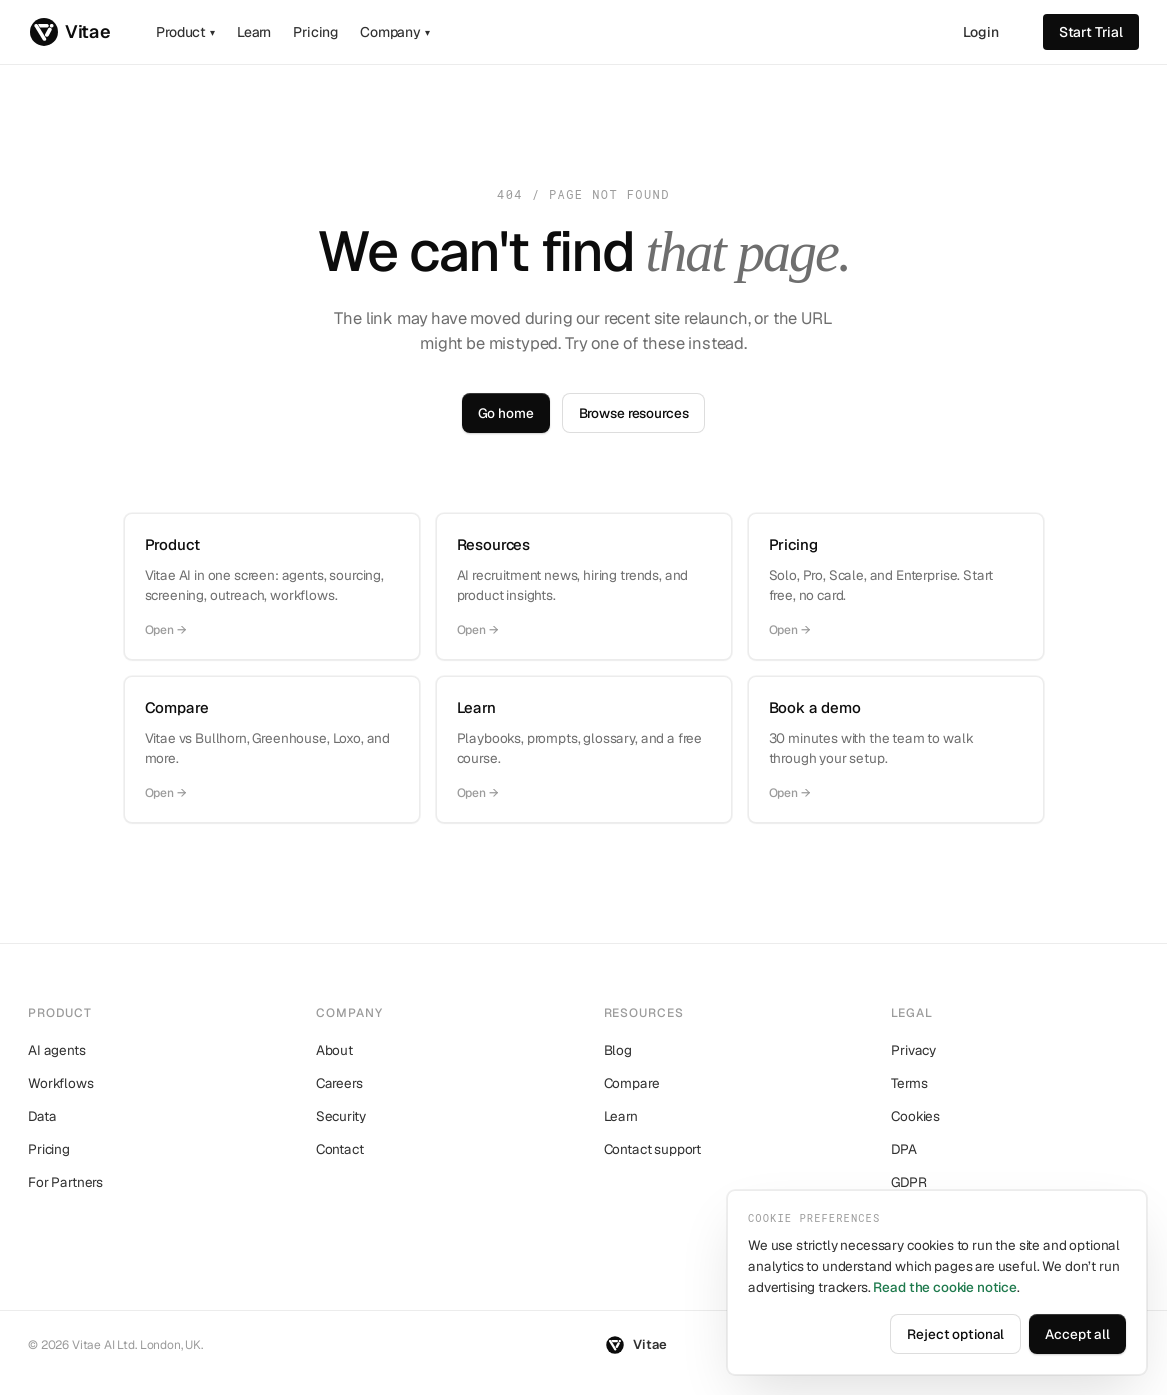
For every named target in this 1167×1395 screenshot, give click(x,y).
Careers (339, 1083)
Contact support (653, 1149)
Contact (340, 1149)
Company (395, 32)
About (334, 1050)
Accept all (1077, 1334)
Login (981, 32)
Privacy (913, 1050)
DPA (904, 1149)
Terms (909, 1083)
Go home (506, 413)
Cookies (915, 1116)
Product (185, 32)
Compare (632, 1083)
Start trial (1091, 32)
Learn (254, 32)
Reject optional (955, 1334)
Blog (618, 1050)
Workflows (61, 1083)
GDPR (908, 1182)
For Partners (65, 1182)
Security (341, 1116)
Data (42, 1116)
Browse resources (634, 413)
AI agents (57, 1050)
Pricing (315, 32)
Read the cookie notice (944, 1287)
